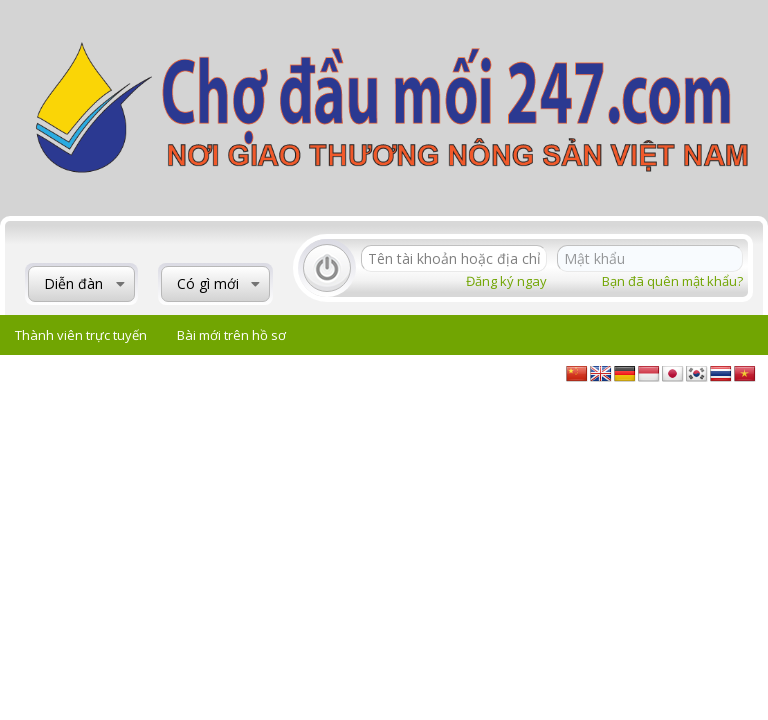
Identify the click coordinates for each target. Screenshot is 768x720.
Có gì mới (208, 283)
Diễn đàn (73, 283)
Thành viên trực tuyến (81, 335)
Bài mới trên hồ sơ (231, 335)
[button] (120, 284)
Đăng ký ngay (506, 281)
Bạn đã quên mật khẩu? (672, 281)
